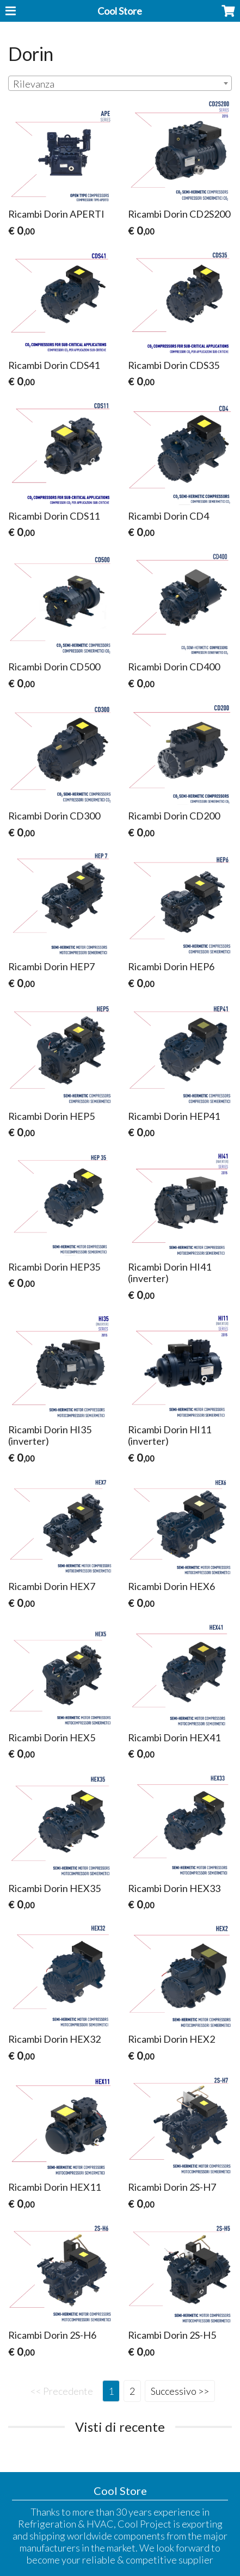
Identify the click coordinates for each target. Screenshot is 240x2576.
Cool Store (119, 11)
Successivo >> (180, 2391)
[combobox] (120, 83)
